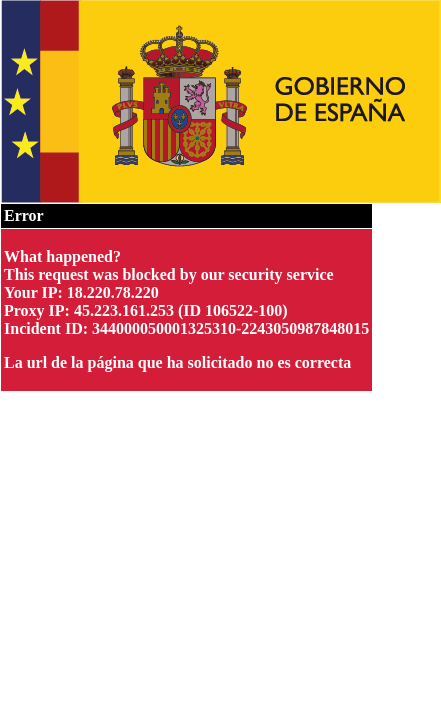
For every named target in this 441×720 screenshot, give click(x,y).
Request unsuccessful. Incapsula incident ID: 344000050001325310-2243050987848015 (220, 360)
